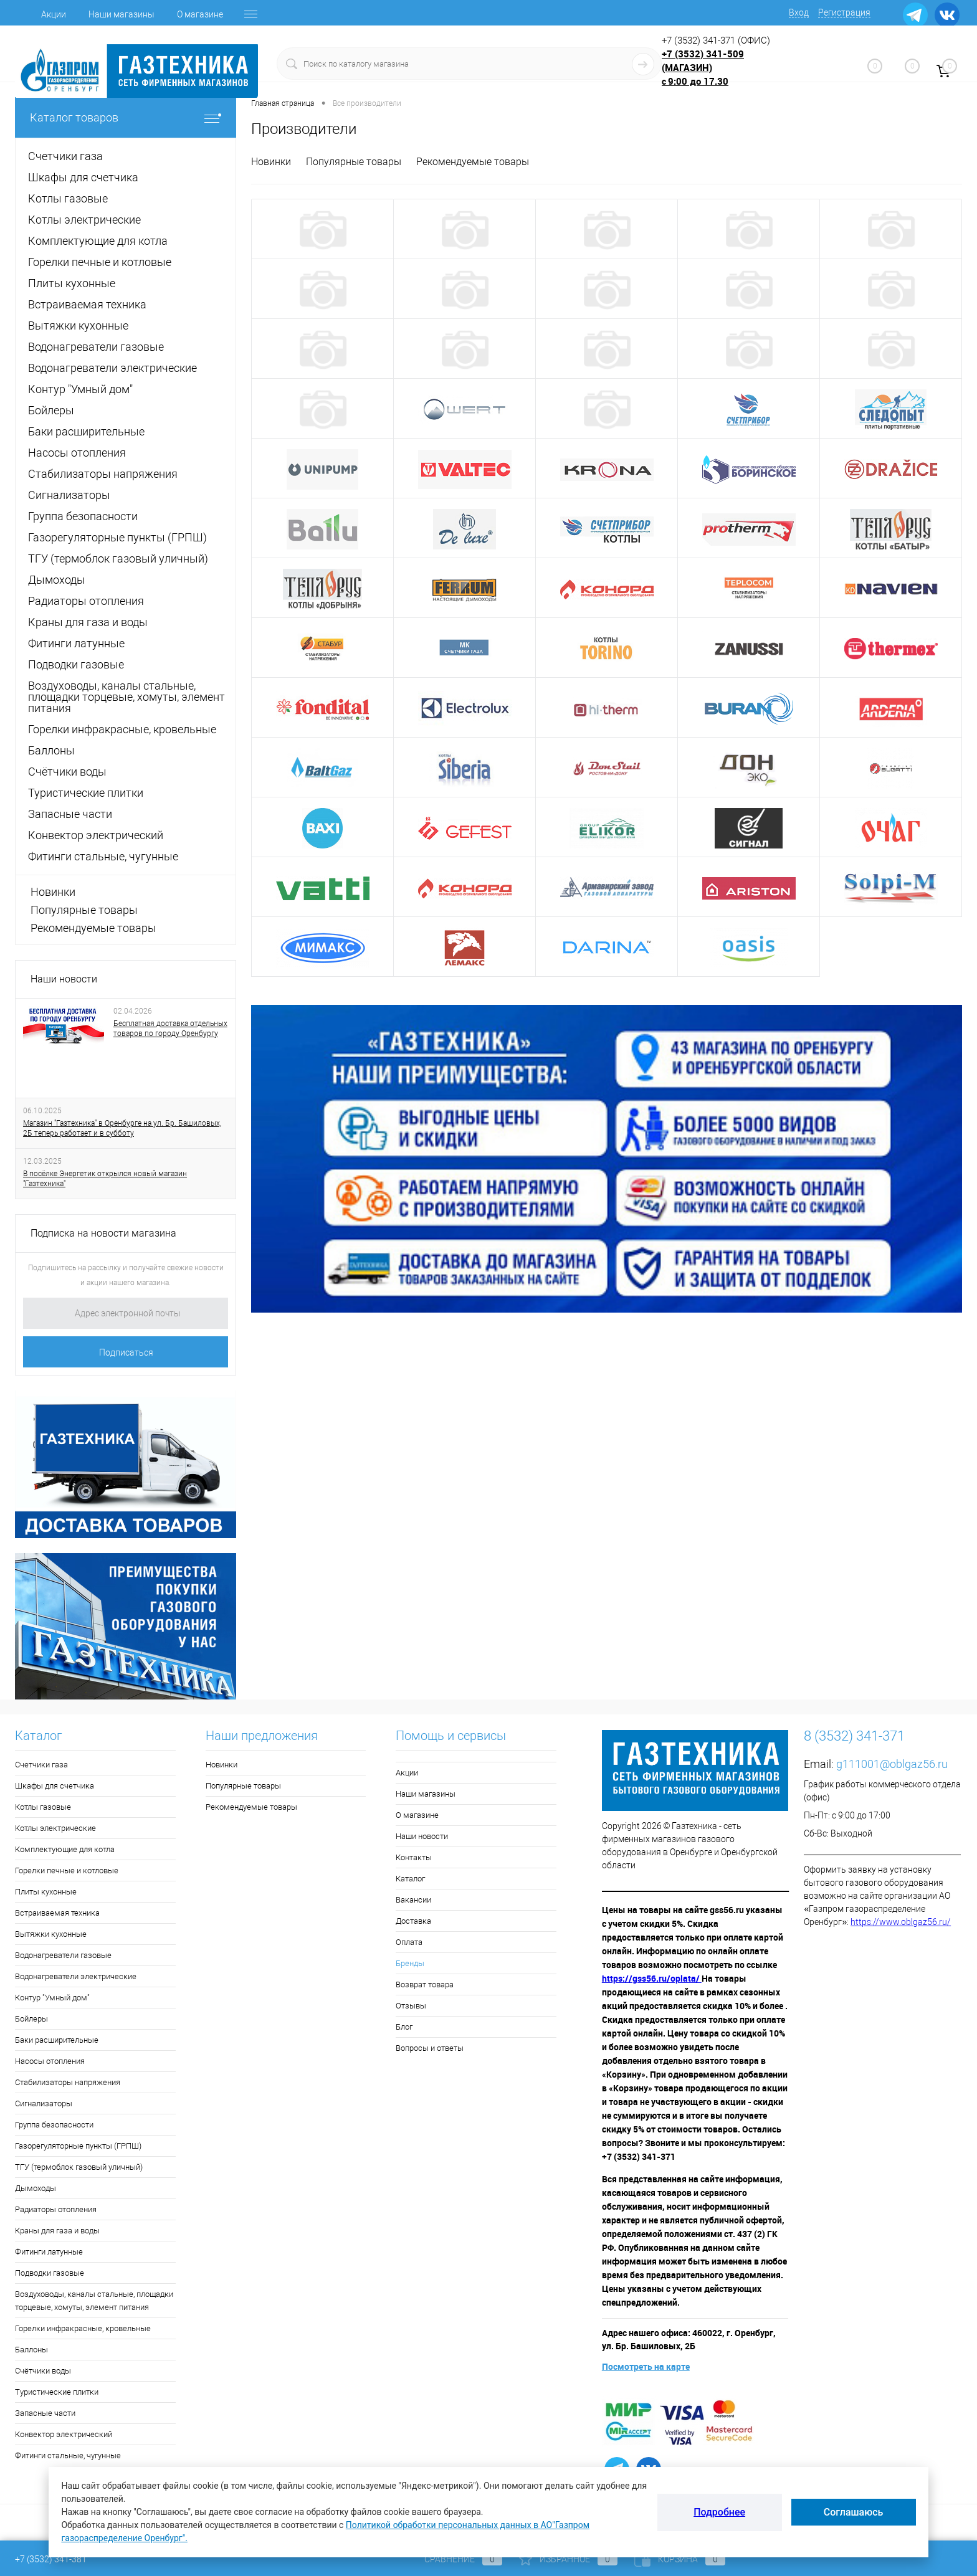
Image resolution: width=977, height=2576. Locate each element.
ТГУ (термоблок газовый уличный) (79, 2167)
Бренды (410, 1963)
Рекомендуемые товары (93, 927)
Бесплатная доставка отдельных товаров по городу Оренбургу (170, 1028)
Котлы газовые (43, 1807)
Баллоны (31, 2349)
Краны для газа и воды (57, 2230)
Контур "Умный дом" (52, 1997)
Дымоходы (35, 2188)
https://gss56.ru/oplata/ (652, 1978)
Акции (53, 14)
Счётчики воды (43, 2370)
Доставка (413, 1921)
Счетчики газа (41, 1764)
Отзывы (411, 2005)
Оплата (409, 1942)
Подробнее (719, 2512)
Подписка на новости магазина (103, 1233)
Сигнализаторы (43, 2103)
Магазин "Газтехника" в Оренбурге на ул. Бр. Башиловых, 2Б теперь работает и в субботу (122, 1128)
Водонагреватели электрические (75, 1976)
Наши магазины (121, 14)
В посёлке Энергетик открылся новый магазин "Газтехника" (105, 1178)
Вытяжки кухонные (51, 1934)
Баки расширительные (56, 2040)
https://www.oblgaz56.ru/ (901, 1922)
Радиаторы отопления (56, 2209)
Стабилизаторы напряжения (67, 2082)
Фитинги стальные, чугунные (68, 2455)
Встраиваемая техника (57, 1913)
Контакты (414, 1857)
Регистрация (844, 12)
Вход (799, 12)
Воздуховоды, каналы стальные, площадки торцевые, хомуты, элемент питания (94, 2300)
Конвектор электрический (63, 2434)
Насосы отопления (50, 2061)
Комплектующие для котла (65, 1849)
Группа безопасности (54, 2124)
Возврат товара (425, 1984)
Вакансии (413, 1899)
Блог (404, 2027)
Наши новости (64, 979)
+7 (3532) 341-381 (51, 2559)
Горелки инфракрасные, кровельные (83, 2328)
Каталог (410, 1878)
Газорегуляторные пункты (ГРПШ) (78, 2146)
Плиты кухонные (46, 1891)
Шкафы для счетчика (54, 1785)
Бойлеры (31, 2018)
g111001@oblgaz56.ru (892, 1763)
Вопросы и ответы (430, 2048)
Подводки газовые (49, 2273)
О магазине (200, 14)
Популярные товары (84, 909)
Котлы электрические (55, 1828)
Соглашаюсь (854, 2512)
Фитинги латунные (49, 2251)
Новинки (53, 891)
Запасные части (45, 2413)
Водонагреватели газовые (63, 1955)
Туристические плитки (56, 2392)
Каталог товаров (125, 117)
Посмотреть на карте (646, 2366)
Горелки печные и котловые (66, 1870)
